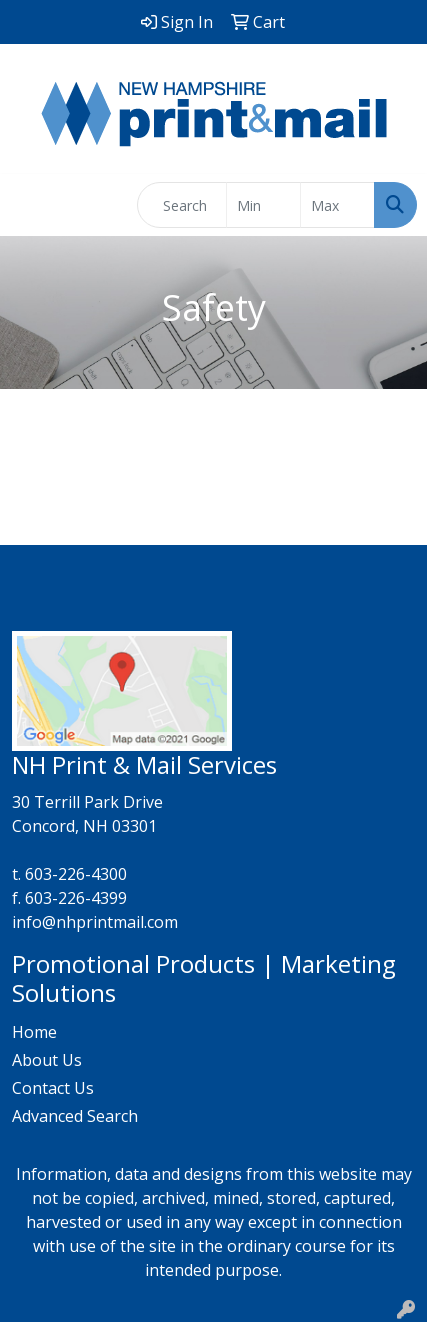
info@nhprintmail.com (95, 922)
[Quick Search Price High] (337, 205)
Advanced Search (75, 1116)
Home (34, 1032)
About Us (47, 1060)
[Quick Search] (182, 205)
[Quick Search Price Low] (263, 205)
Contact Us (53, 1088)
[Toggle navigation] (31, 205)
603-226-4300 (76, 874)
